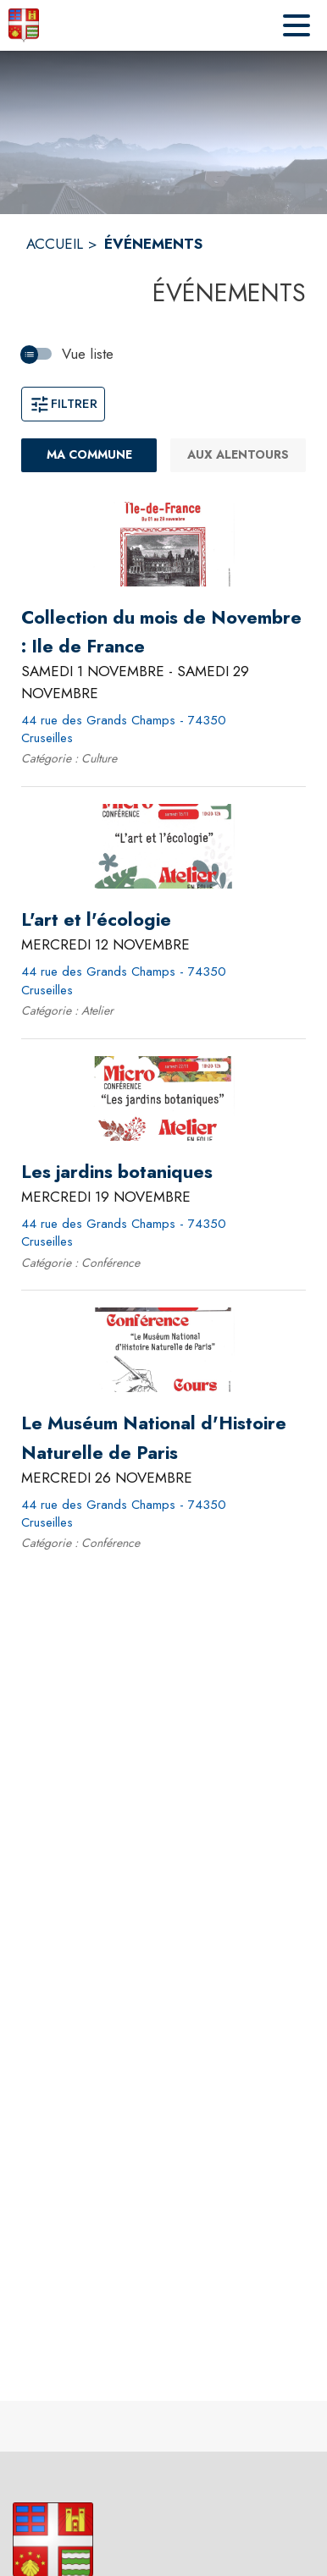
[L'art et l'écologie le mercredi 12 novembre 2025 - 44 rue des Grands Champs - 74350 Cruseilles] (96, 919)
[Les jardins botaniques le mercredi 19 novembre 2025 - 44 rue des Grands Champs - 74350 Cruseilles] (117, 1172)
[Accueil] (23, 25)
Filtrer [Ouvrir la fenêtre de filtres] (63, 404)
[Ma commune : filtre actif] (89, 455)
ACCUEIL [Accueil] (54, 244)
